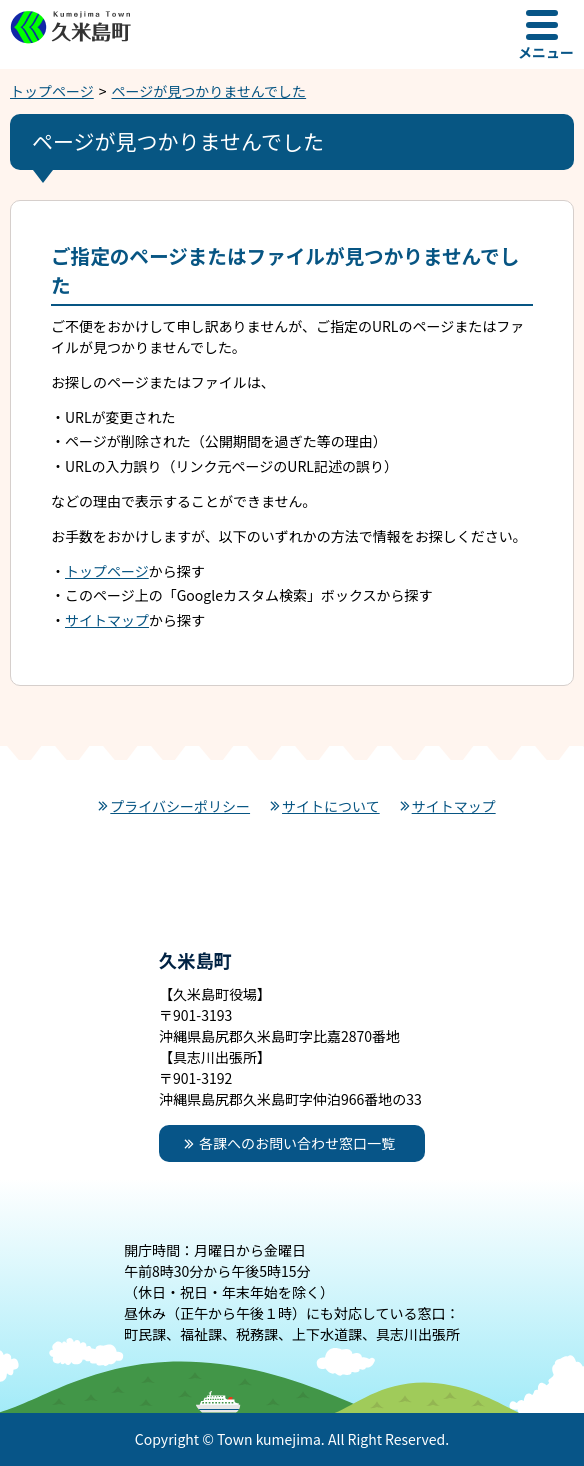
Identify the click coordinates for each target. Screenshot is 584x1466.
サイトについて (331, 806)
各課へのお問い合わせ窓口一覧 (297, 1143)
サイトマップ (107, 620)
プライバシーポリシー (180, 806)
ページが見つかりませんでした (209, 91)
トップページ (52, 91)
